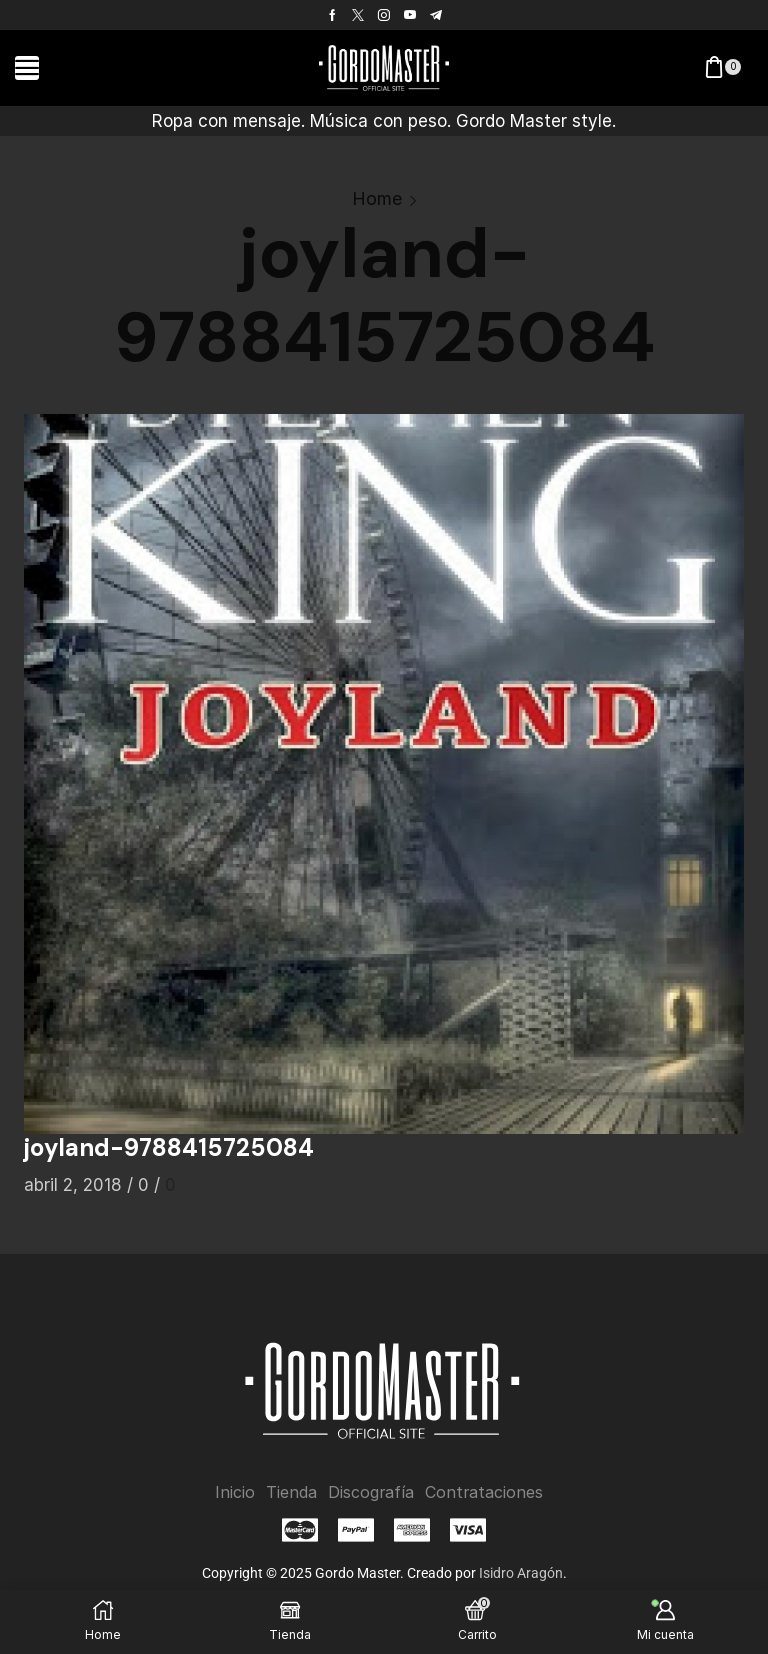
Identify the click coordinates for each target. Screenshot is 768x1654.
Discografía (371, 1492)
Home (377, 198)
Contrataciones (484, 1492)
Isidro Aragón (521, 1572)
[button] (27, 68)
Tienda (291, 1492)
